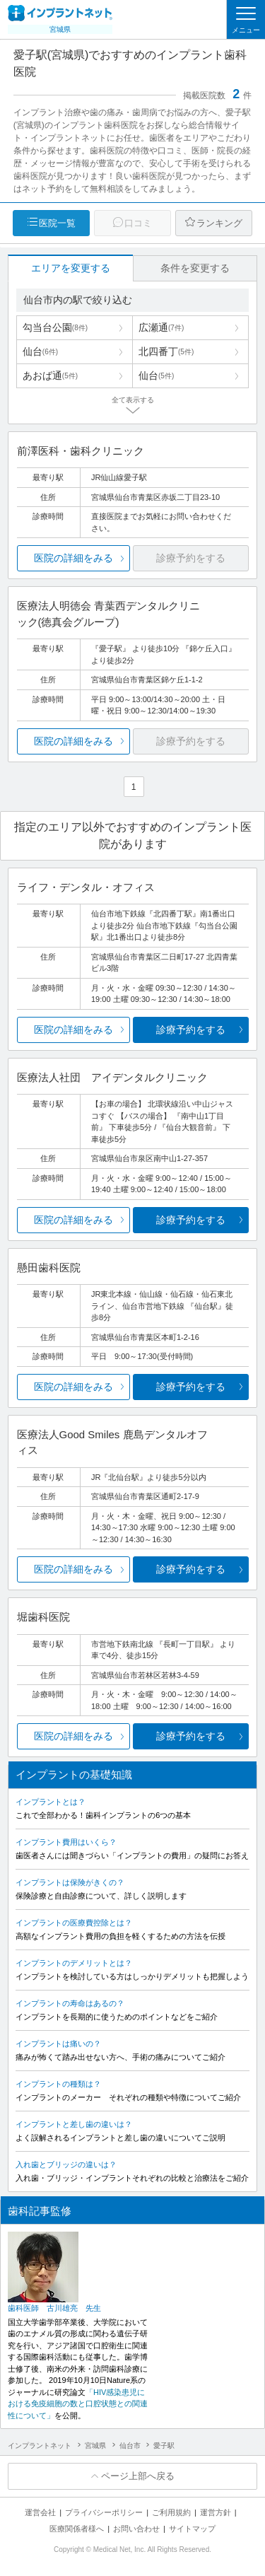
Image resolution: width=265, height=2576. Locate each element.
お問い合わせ (136, 2528)
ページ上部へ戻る (138, 2476)
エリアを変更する (70, 268)
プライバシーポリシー (104, 2512)
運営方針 (215, 2512)
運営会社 (40, 2512)
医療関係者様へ (76, 2528)
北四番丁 (166, 351)
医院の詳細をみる (73, 558)
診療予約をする (190, 1029)
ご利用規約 (171, 2512)
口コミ (138, 223)
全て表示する (133, 400)
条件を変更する (195, 268)
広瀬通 (161, 327)
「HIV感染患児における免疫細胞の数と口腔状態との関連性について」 (78, 2404)
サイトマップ (192, 2528)
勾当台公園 (55, 327)
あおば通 (50, 375)
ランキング (219, 223)
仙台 (40, 351)
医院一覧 (57, 223)
